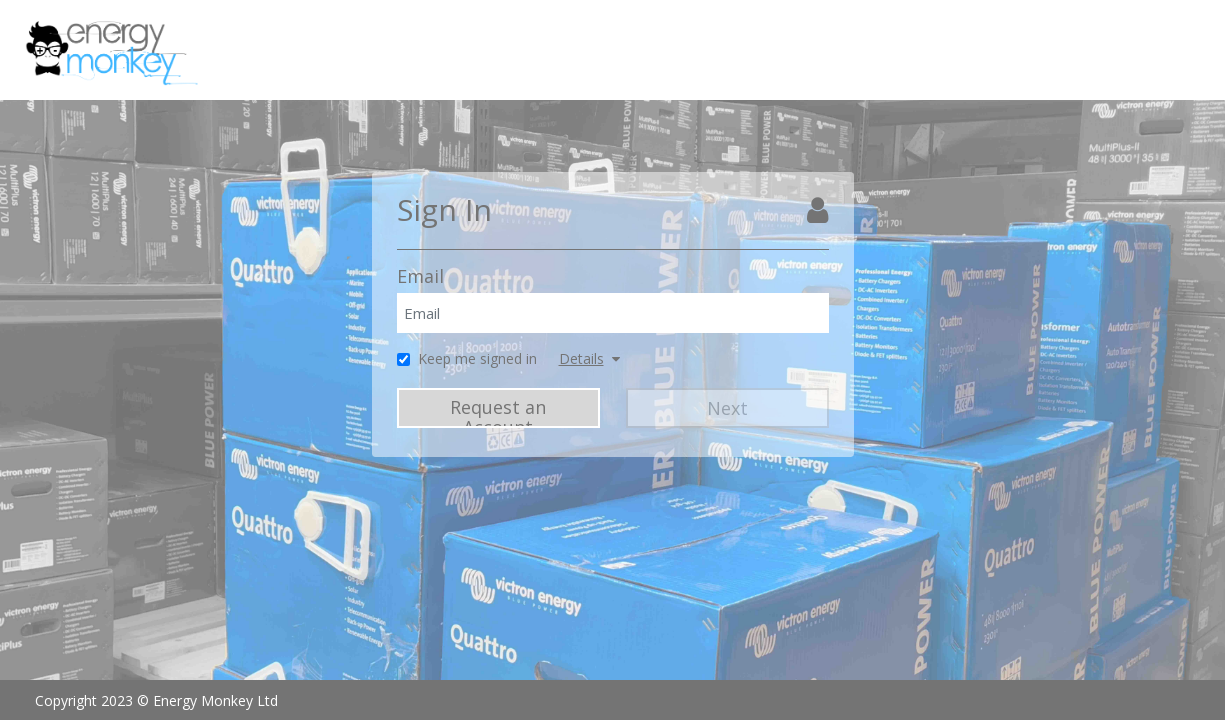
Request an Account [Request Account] (498, 411)
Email (420, 276)
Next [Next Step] (727, 408)
